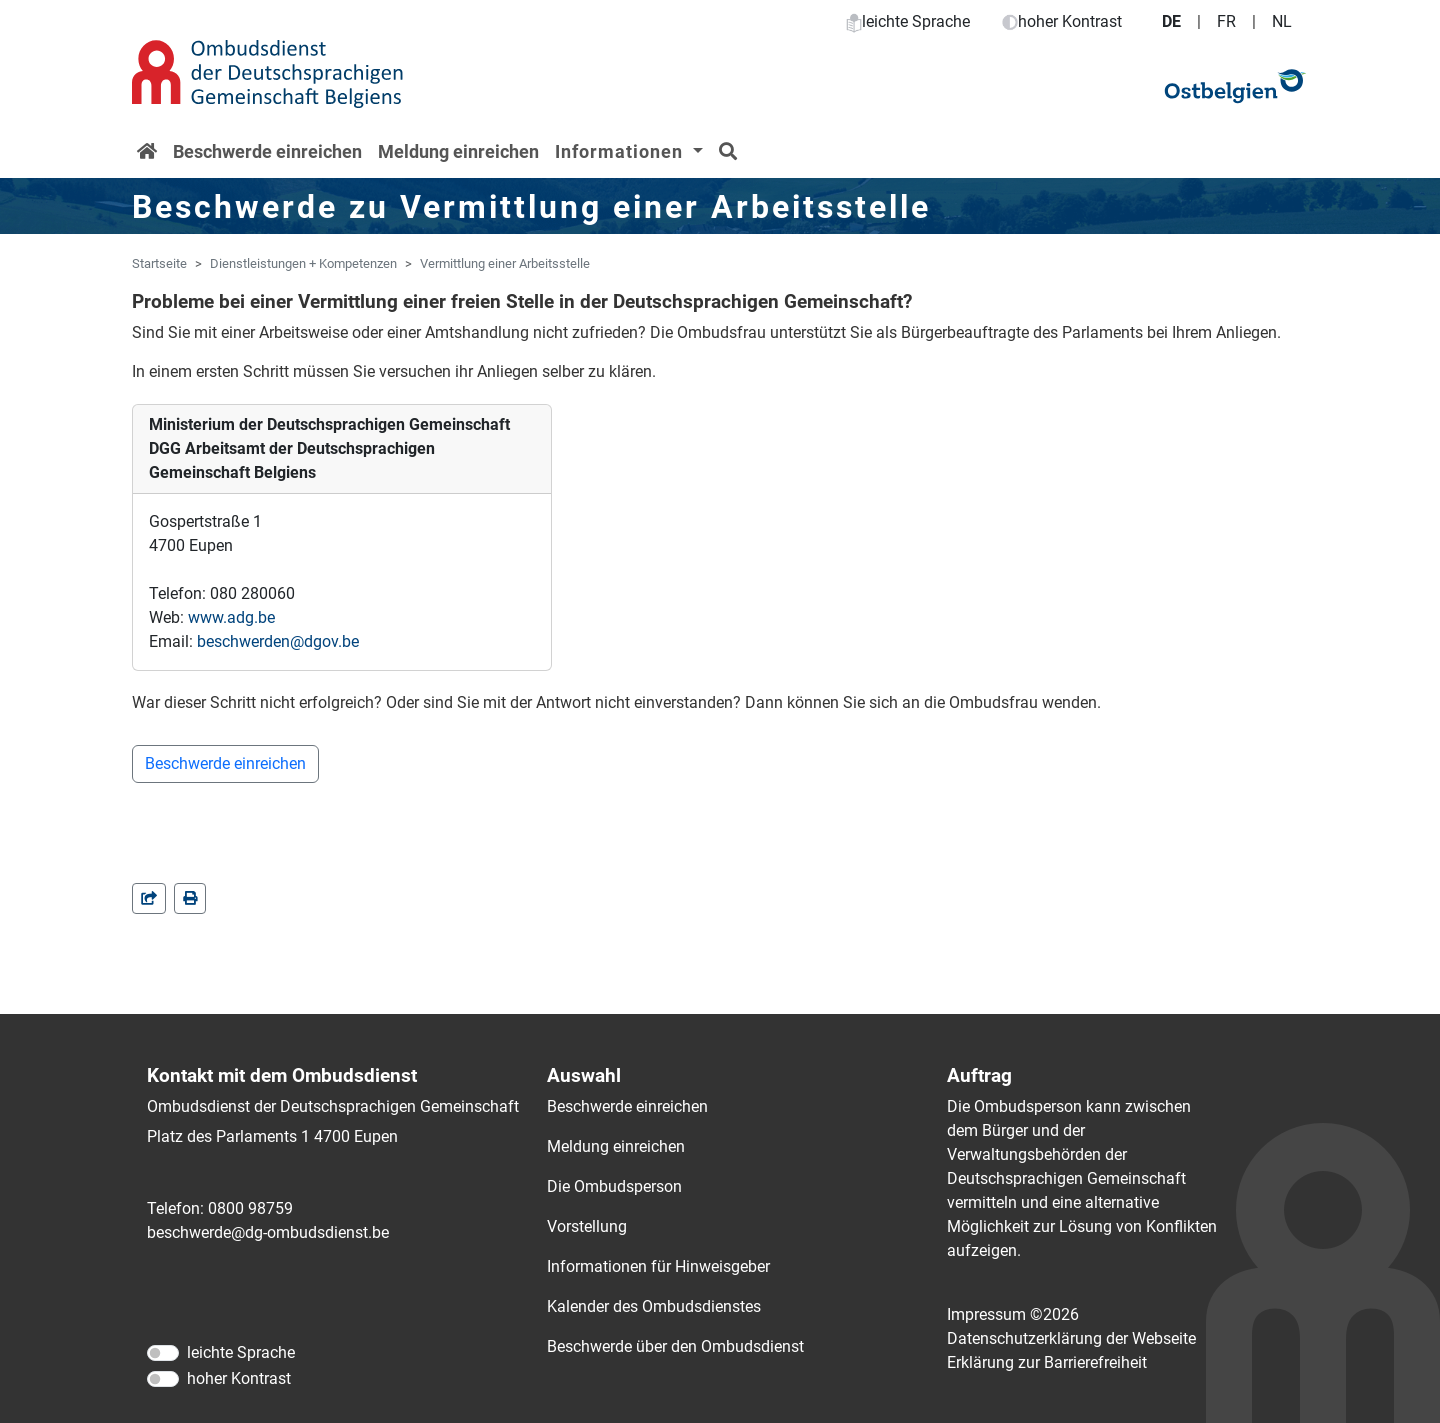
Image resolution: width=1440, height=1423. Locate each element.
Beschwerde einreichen (267, 151)
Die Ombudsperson (614, 1186)
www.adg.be (231, 617)
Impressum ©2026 (1013, 1314)
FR (1226, 21)
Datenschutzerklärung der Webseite (1071, 1338)
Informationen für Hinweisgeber (658, 1266)
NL (1282, 21)
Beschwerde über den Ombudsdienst (675, 1346)
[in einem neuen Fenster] (190, 898)
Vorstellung (587, 1226)
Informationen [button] (621, 151)
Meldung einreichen (458, 151)
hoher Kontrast (1062, 21)
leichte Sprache (908, 21)
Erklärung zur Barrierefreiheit (1047, 1362)
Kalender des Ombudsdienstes (654, 1306)
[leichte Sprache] (163, 1353)
